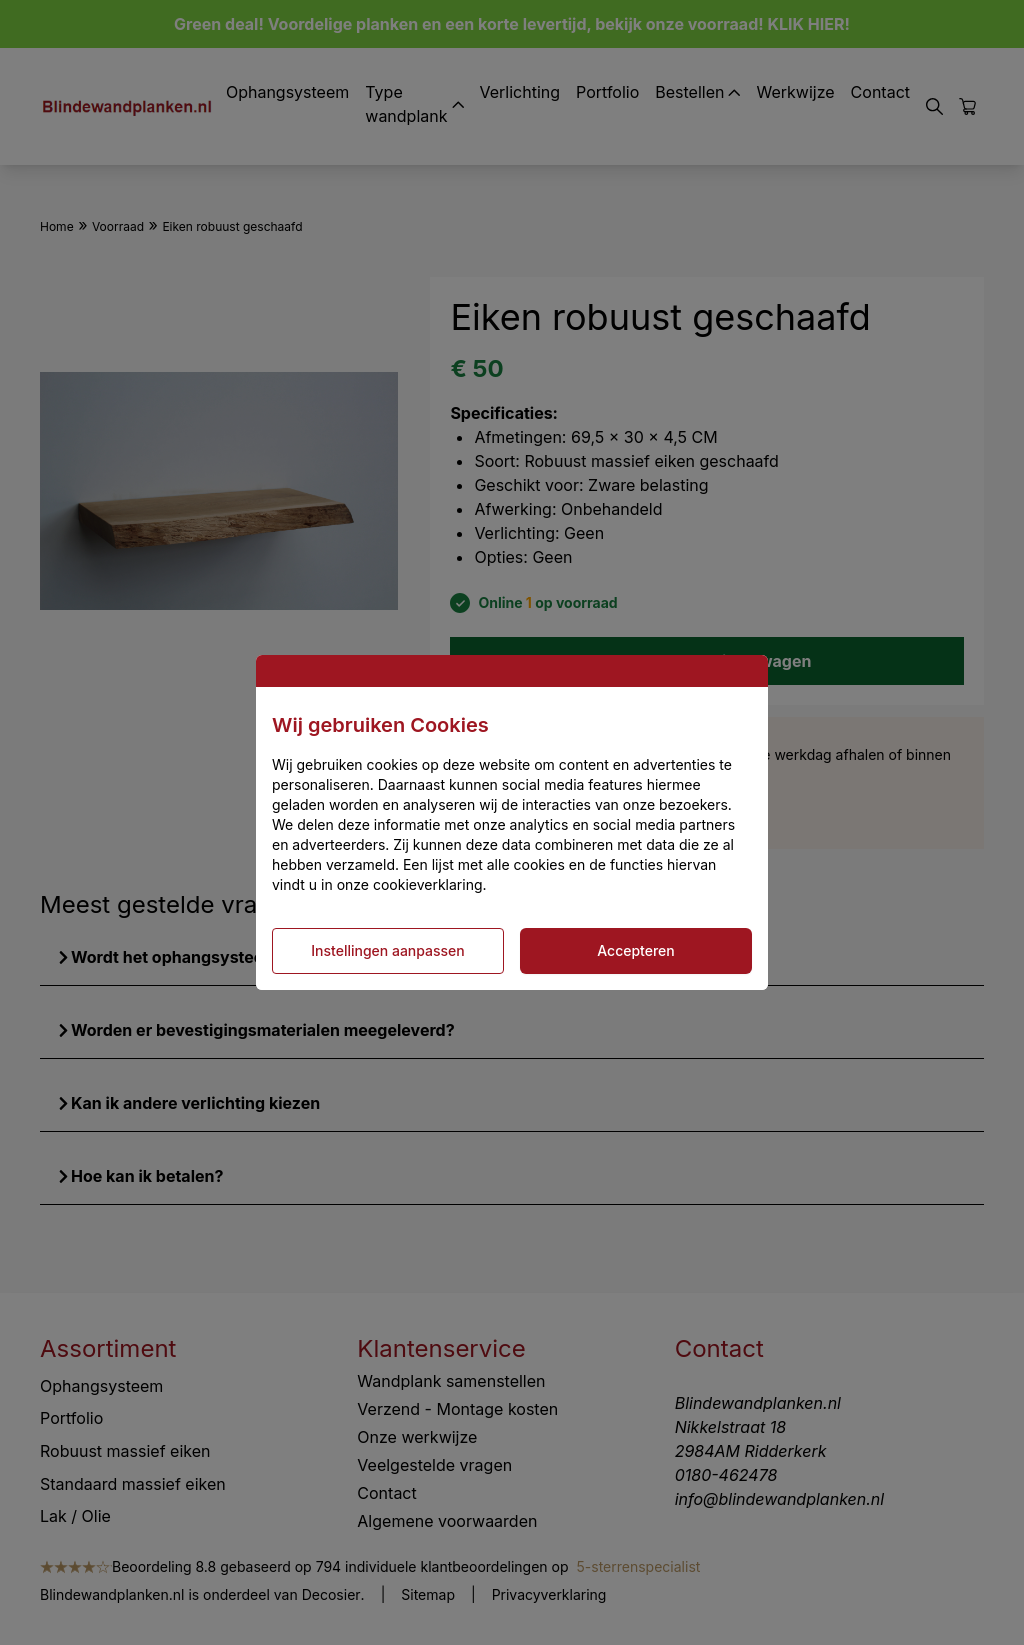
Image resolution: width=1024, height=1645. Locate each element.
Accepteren (636, 950)
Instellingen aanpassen (387, 950)
